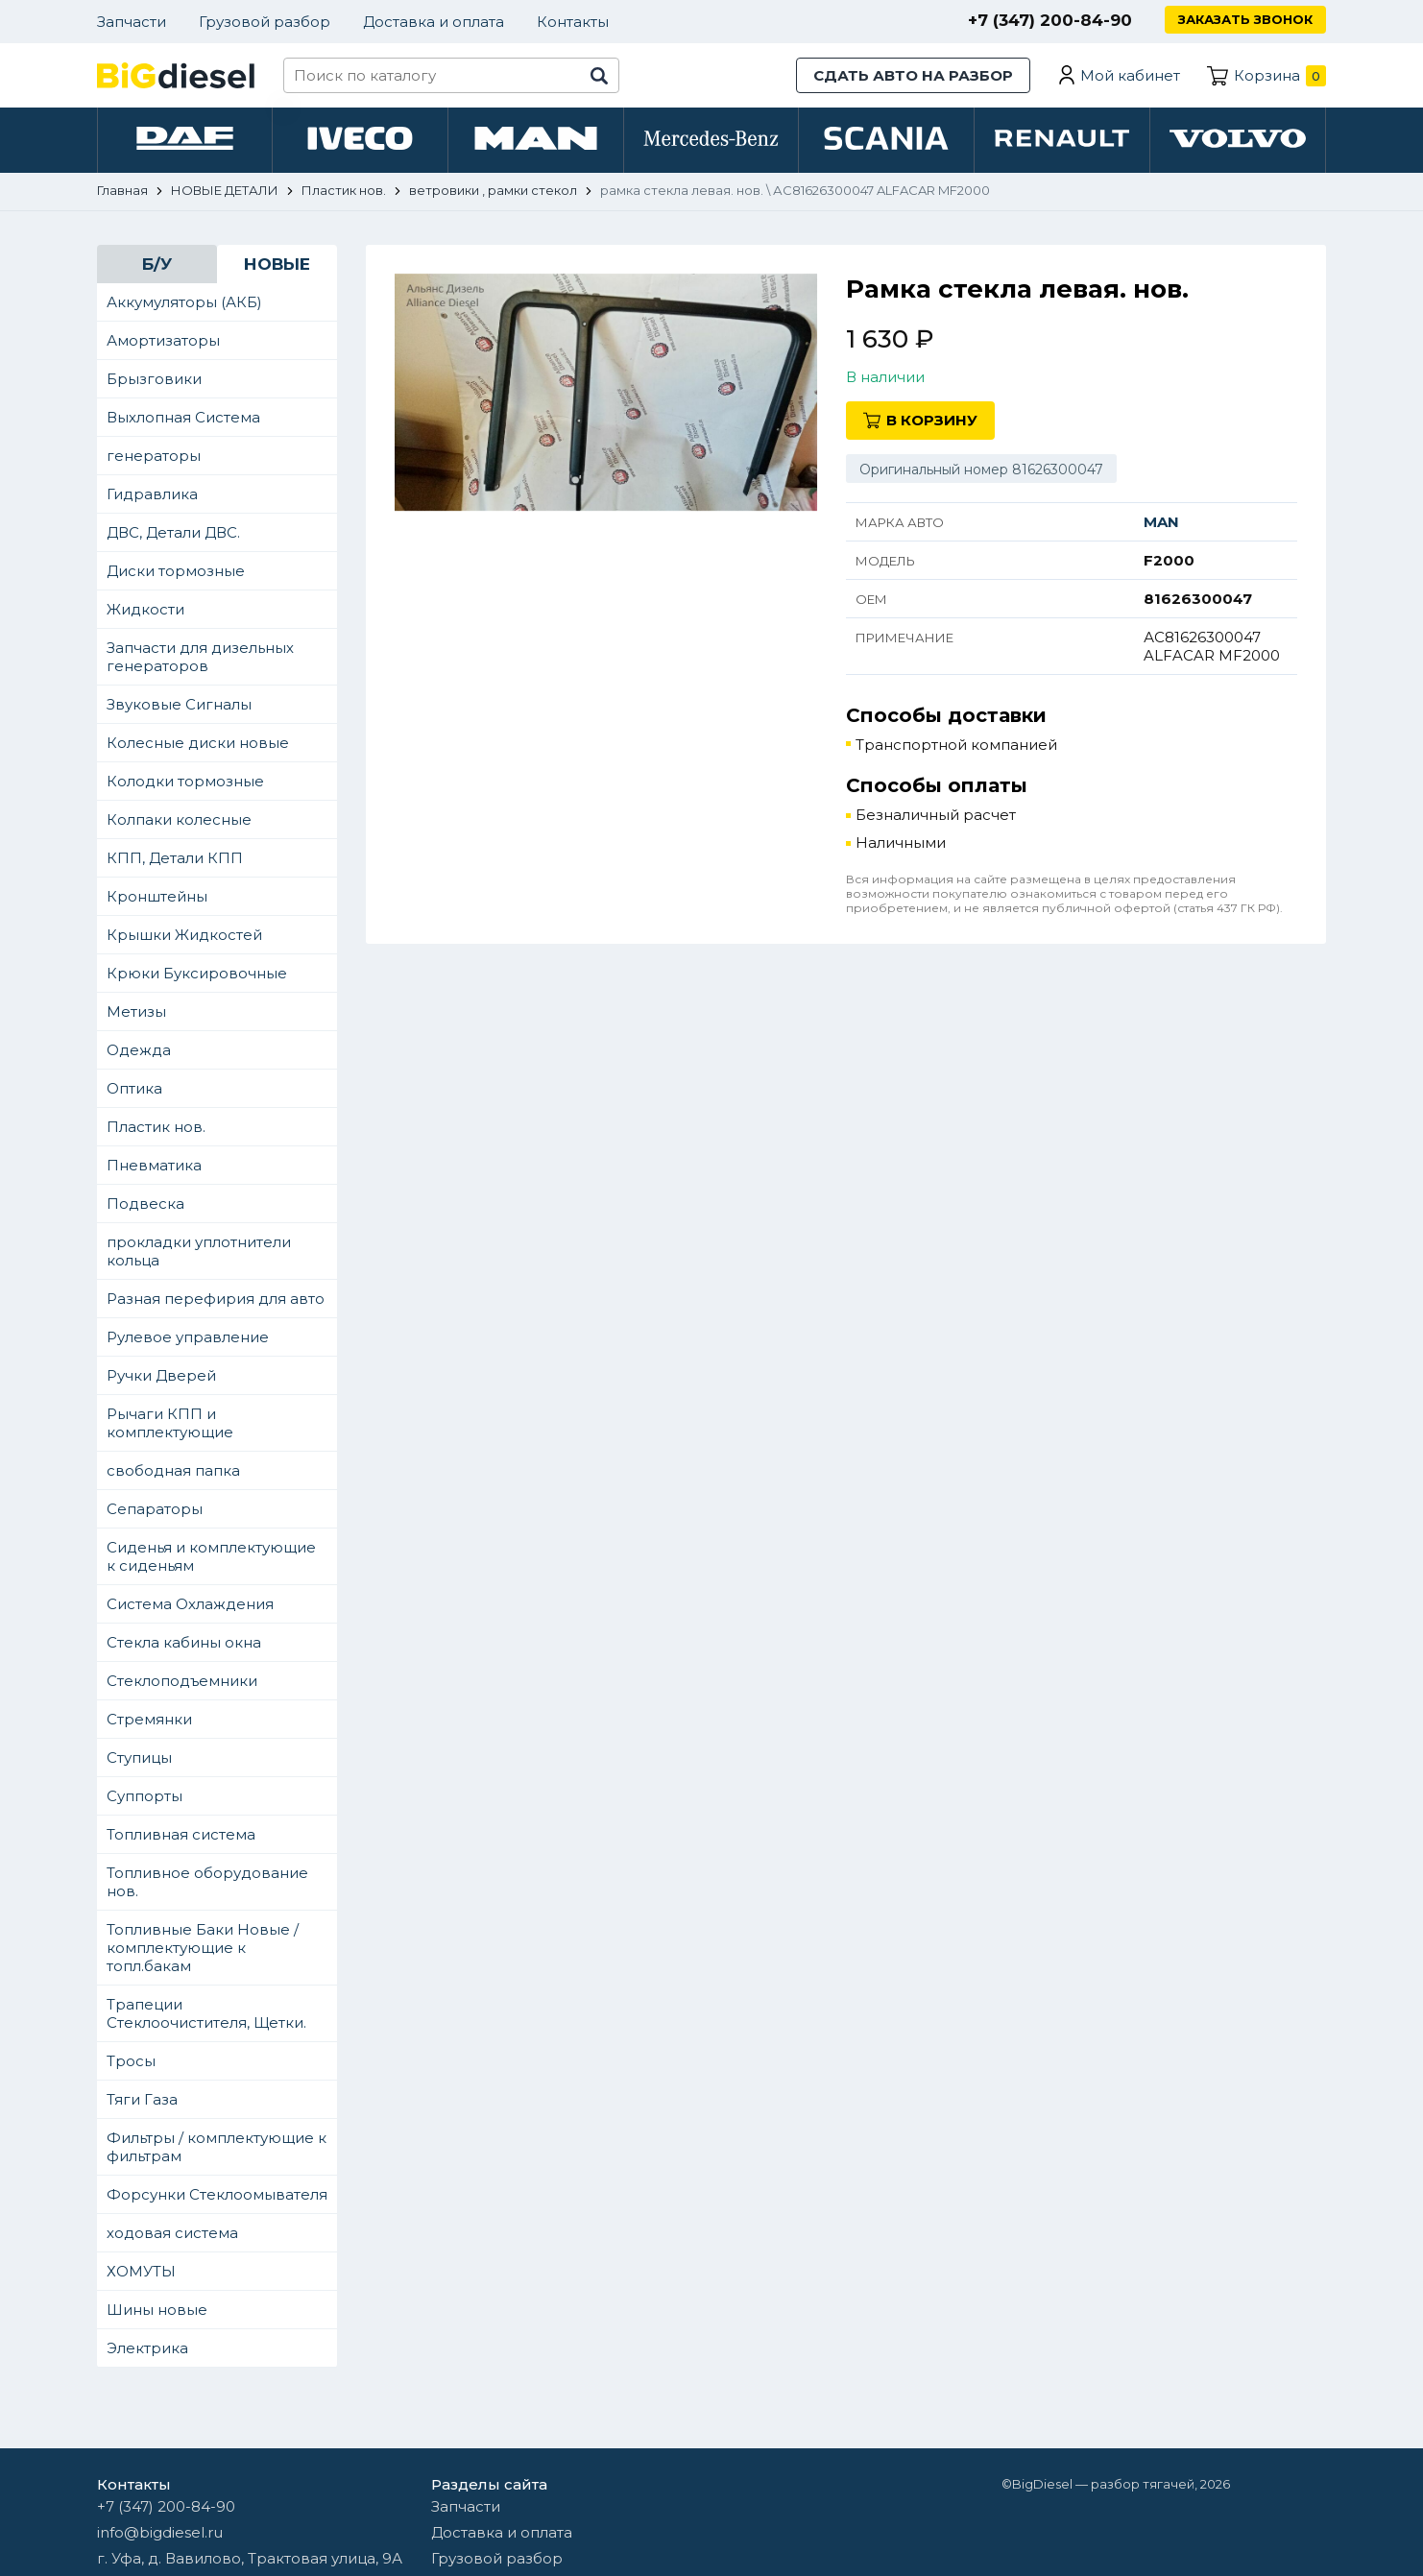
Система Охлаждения (190, 1604)
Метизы (136, 1011)
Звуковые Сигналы (179, 704)
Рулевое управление (188, 1337)
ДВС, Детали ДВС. (173, 532)
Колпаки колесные (179, 819)
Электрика (147, 2348)
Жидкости (145, 609)
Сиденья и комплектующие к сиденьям (211, 1556)
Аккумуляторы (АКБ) (184, 302)
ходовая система (172, 2233)
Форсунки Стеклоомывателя (217, 2194)
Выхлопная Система (183, 417)
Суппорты (144, 1796)
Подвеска (145, 1203)
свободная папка (173, 1470)
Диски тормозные (176, 571)
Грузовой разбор (264, 21)
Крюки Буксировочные (197, 973)
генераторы (154, 455)
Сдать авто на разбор (913, 75)
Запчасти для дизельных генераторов (200, 656)
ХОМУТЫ (141, 2271)
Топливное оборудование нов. (207, 1882)
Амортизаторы (163, 340)
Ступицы (139, 1757)
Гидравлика (152, 494)
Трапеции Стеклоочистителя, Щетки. (206, 2013)
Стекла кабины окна (184, 1642)
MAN (1161, 522)
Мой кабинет (1130, 75)
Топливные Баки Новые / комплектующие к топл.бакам (203, 1947)
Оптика (134, 1088)
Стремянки (149, 1719)
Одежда (139, 1050)
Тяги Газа (142, 2099)
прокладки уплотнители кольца (199, 1251)
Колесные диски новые (198, 743)
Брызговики (154, 379)
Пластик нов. (156, 1127)
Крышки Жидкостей (184, 935)
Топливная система (181, 1834)
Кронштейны (157, 896)
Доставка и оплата (433, 21)
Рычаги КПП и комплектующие (170, 1423)
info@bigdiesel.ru (160, 2532)
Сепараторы (155, 1509)
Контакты (573, 21)
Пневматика (154, 1165)
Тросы (131, 2061)
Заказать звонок (1245, 19)
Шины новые (157, 2309)
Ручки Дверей (161, 1375)
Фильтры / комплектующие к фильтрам (216, 2147)
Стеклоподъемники (182, 1681)
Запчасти (131, 21)
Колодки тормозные (185, 781)
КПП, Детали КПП (175, 858)
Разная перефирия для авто (216, 1298)
